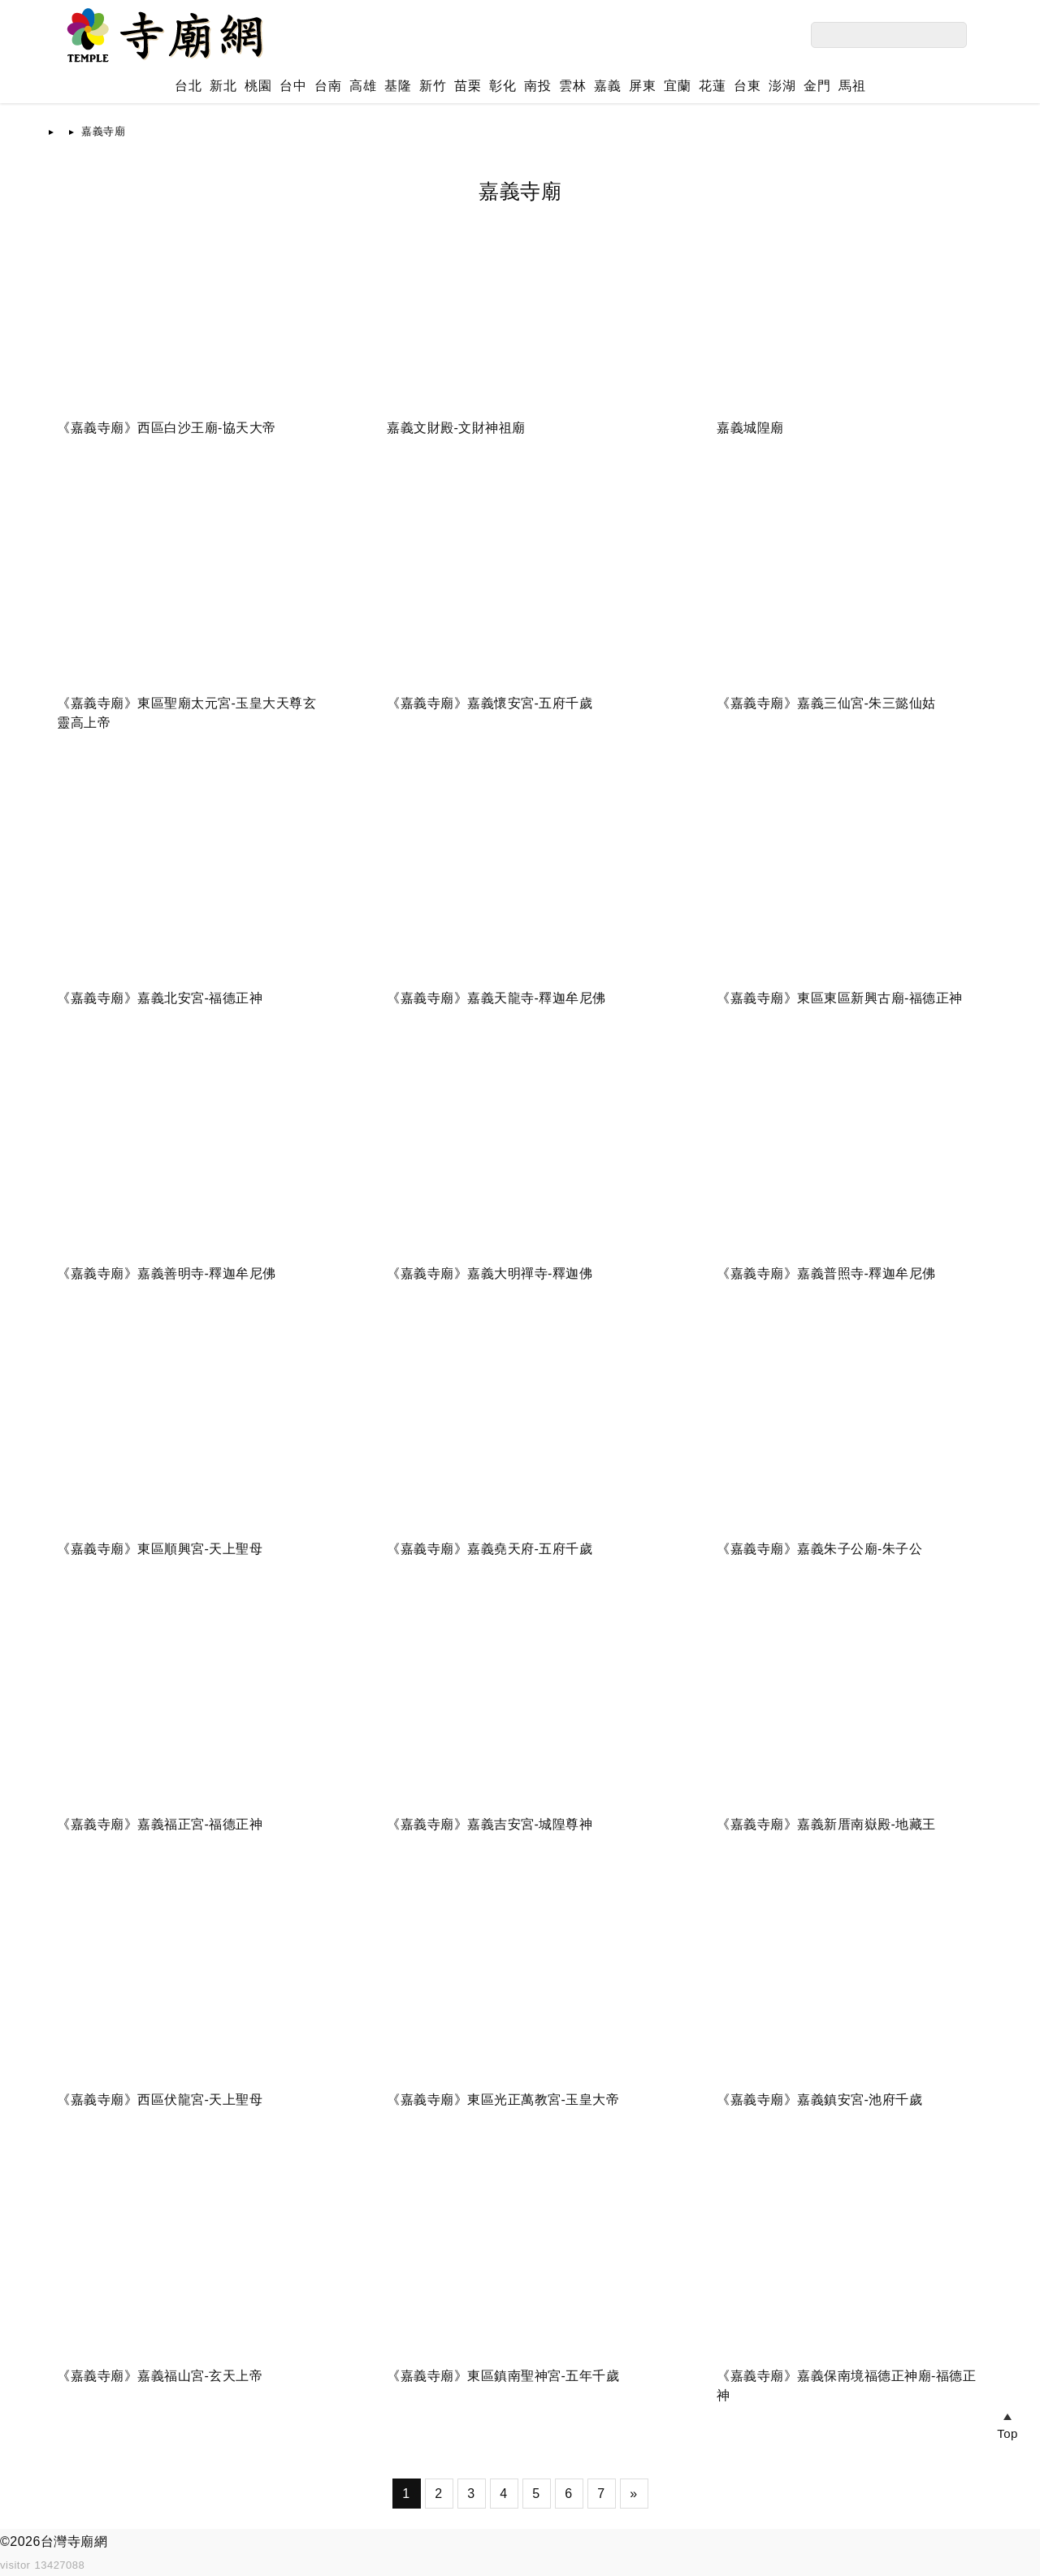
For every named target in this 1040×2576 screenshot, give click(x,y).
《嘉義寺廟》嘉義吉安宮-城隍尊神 (489, 1824)
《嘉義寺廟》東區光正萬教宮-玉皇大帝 (503, 2099)
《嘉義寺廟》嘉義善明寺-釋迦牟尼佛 (166, 1273)
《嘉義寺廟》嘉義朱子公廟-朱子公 (819, 1549)
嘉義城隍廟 (750, 428)
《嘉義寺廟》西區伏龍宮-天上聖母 (159, 2099)
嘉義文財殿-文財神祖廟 (456, 428)
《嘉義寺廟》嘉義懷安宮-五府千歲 (489, 703)
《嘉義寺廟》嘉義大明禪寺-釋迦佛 (489, 1273)
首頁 (72, 131)
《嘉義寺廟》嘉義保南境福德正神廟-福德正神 (846, 2385)
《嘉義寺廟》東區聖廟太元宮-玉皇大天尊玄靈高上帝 (186, 713)
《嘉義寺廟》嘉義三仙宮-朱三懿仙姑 (826, 703)
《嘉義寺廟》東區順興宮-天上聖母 (159, 1549)
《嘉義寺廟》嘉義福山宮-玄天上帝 (159, 2376)
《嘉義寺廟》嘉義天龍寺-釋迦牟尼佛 (496, 998)
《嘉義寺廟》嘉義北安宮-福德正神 (159, 998)
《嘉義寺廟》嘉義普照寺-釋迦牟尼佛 (826, 1273)
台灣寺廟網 (74, 2541)
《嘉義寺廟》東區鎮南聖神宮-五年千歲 (503, 2376)
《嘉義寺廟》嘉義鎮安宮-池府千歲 (819, 2099)
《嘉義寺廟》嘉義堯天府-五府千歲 (489, 1549)
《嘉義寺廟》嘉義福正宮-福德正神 (159, 1824)
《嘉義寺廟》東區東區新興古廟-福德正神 (840, 998)
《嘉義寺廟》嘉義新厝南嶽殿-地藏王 (826, 1824)
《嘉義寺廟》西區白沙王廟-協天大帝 (166, 428)
